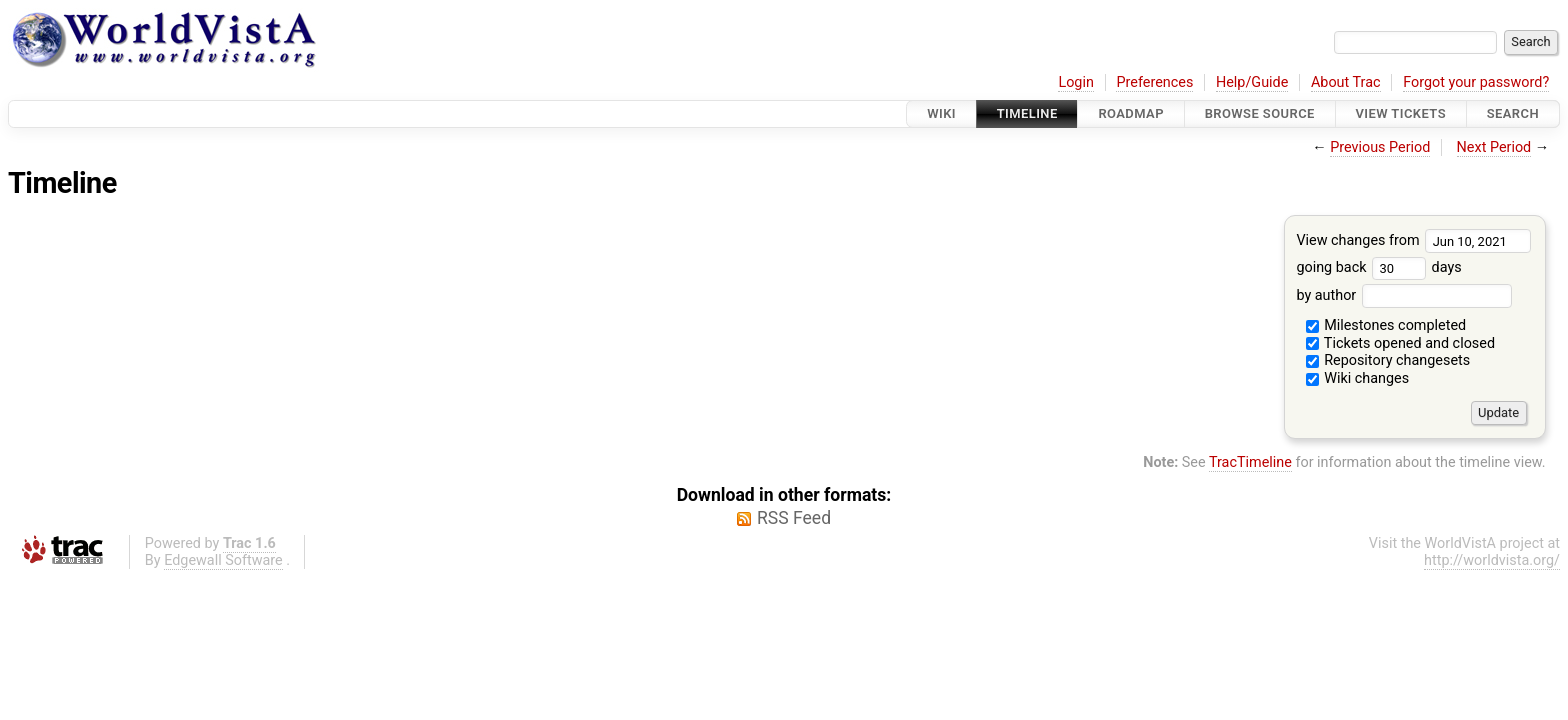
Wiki (941, 113)
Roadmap (1131, 113)
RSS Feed (794, 518)
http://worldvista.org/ (1492, 560)
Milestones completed (1386, 325)
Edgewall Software (223, 560)
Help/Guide (1252, 82)
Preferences (1154, 82)
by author (1403, 295)
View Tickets (1401, 113)
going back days (1378, 267)
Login (1076, 82)
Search (1513, 113)
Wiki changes (1358, 378)
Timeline (1027, 113)
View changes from (1413, 240)
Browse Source (1260, 113)
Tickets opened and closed (1400, 343)
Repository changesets (1388, 360)
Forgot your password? (1476, 82)
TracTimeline (1250, 462)
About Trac (1346, 82)
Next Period (1494, 147)
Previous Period (1380, 147)
